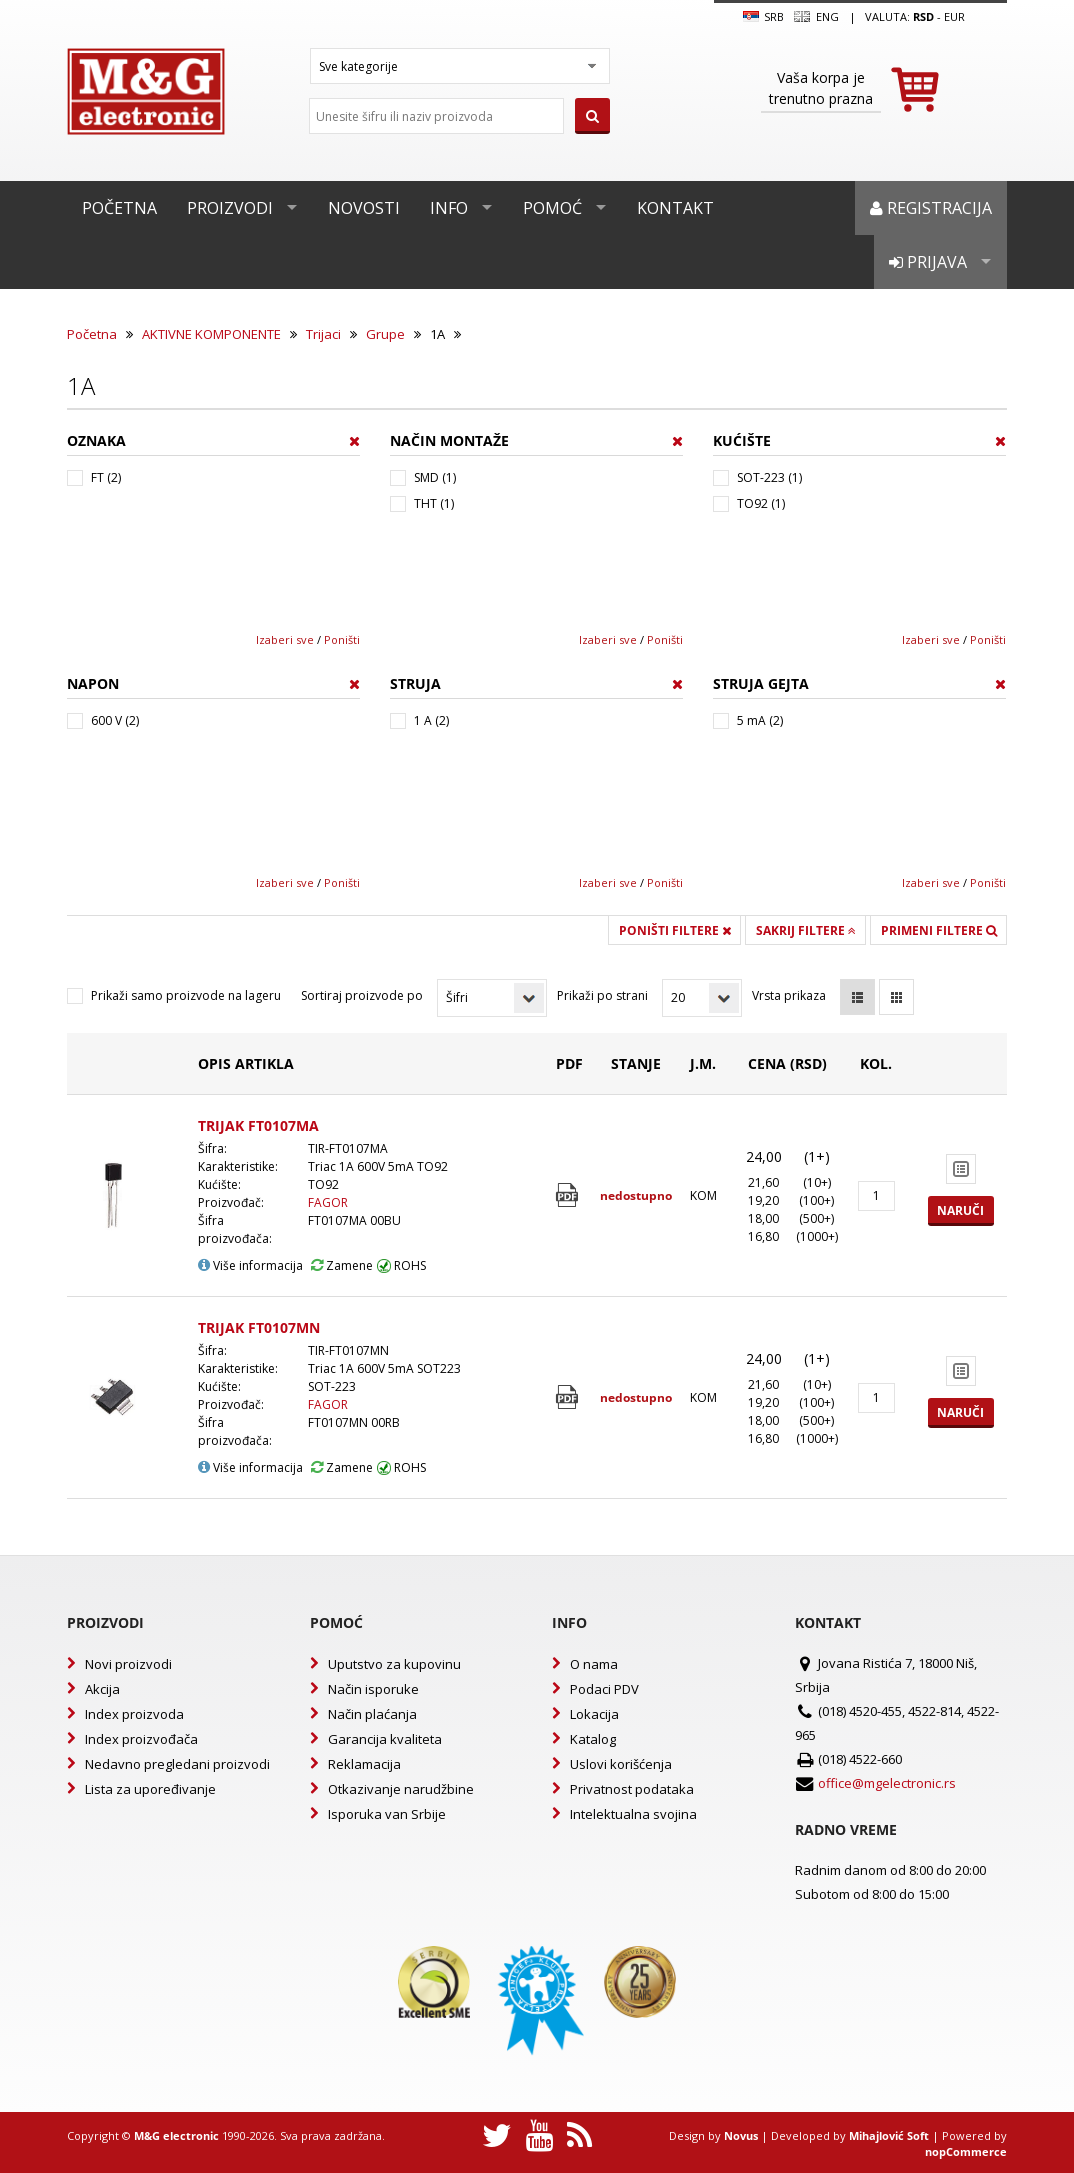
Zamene (342, 1265)
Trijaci (323, 334)
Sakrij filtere (806, 930)
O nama (594, 1664)
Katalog (593, 1739)
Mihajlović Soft (889, 2135)
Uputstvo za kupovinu (394, 1664)
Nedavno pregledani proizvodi (177, 1764)
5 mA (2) (760, 720)
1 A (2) (431, 720)
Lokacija (594, 1714)
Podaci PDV (604, 1689)
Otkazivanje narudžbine (401, 1789)
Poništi (342, 639)
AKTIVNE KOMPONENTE (211, 334)
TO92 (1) (761, 503)
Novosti (364, 208)
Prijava (928, 262)
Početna (119, 208)
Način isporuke (373, 1689)
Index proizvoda (134, 1714)
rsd (923, 16)
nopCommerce (966, 2151)
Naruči (960, 1210)
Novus (741, 2135)
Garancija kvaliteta (385, 1739)
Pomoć (552, 208)
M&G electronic (176, 2135)
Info (449, 208)
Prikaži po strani (602, 995)
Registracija (931, 208)
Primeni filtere (939, 930)
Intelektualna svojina (633, 1814)
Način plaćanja (372, 1714)
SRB (763, 17)
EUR (954, 16)
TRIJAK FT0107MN (259, 1327)
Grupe (385, 334)
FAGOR (328, 1202)
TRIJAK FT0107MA (258, 1125)
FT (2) (106, 477)
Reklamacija (364, 1764)
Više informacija (250, 1265)
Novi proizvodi (128, 1664)
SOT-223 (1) (769, 477)
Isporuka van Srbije (387, 1814)
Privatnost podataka (632, 1789)
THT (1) (434, 503)
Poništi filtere (675, 930)
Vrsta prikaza (789, 995)
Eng (816, 17)
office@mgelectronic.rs (887, 1783)
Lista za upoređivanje (150, 1789)
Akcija (102, 1689)
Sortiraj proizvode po (362, 995)
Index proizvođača (141, 1739)
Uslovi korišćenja (621, 1764)
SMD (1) (435, 477)
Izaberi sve (285, 639)
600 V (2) (115, 720)
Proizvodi (230, 208)
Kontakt (675, 208)
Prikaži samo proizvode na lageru (186, 995)
